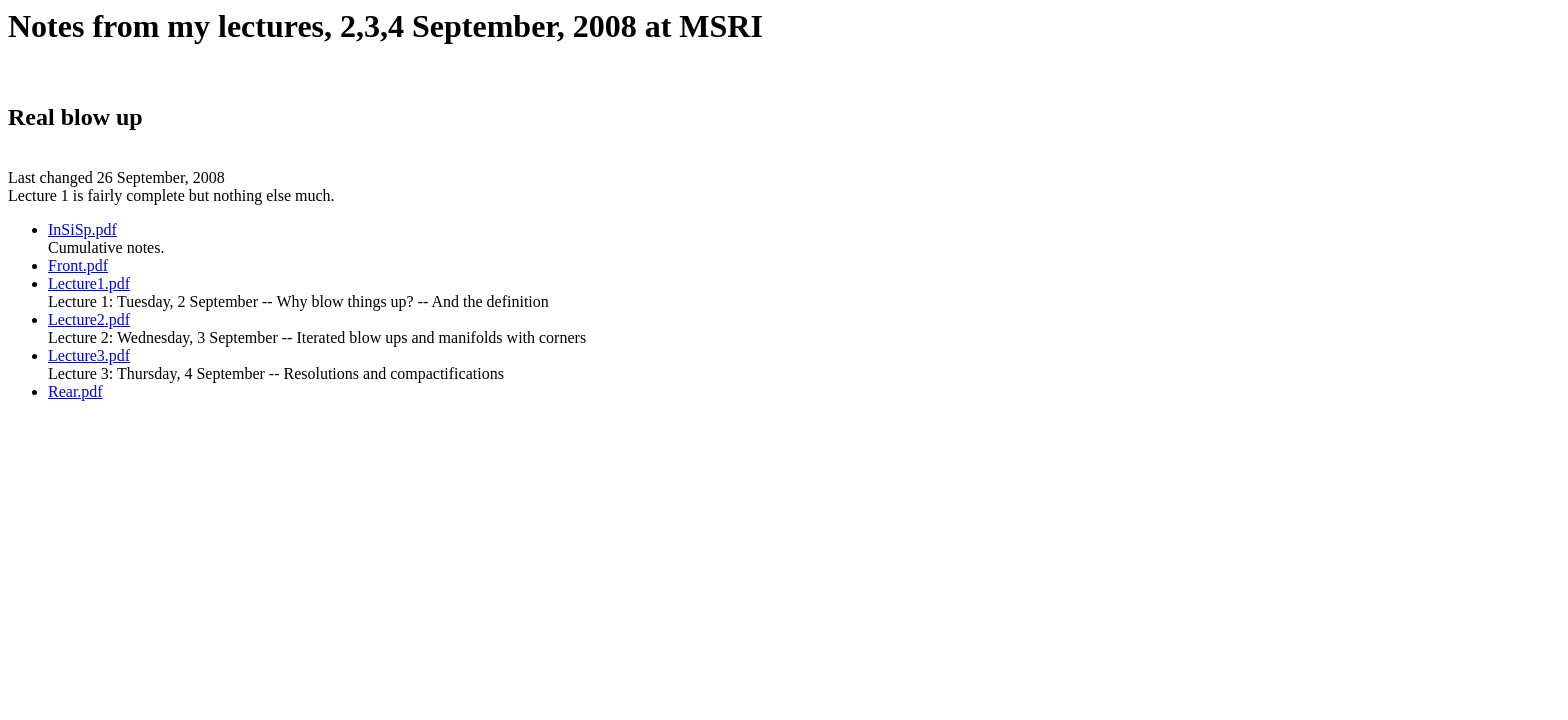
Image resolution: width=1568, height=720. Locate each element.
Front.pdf (78, 265)
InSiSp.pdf (82, 229)
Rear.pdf (75, 391)
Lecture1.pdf (89, 283)
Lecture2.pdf (89, 319)
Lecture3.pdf (89, 355)
